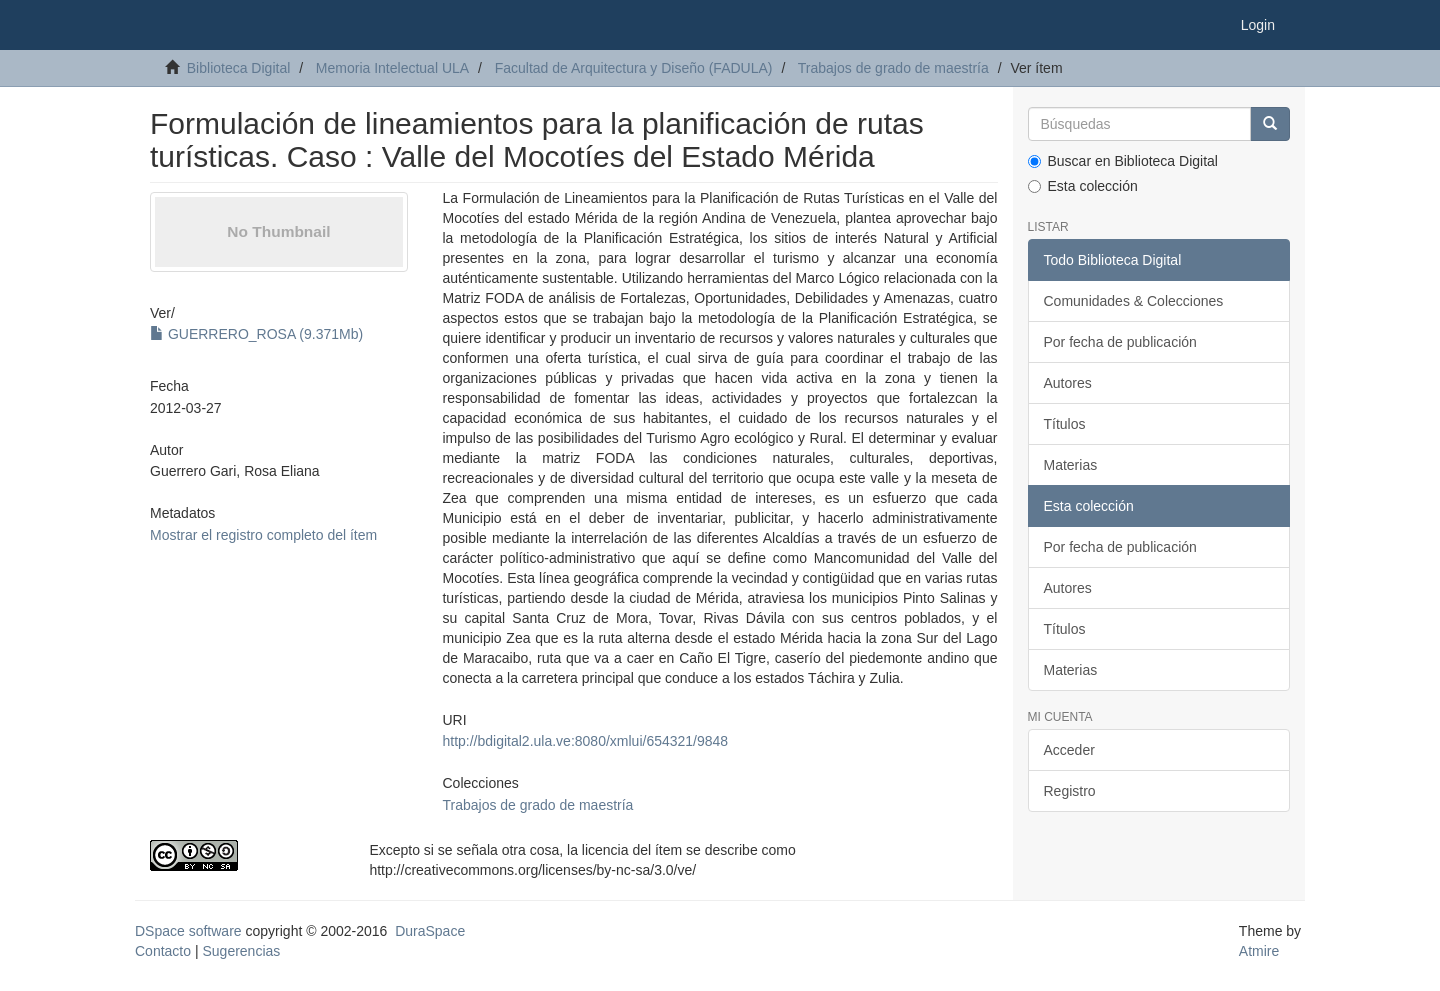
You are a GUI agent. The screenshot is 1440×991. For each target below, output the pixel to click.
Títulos (1065, 424)
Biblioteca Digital (239, 68)
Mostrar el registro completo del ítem (263, 535)
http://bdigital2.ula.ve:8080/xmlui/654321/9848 (585, 741)
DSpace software (188, 931)
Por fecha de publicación (1120, 342)
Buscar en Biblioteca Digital (1123, 161)
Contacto (163, 951)
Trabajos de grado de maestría (893, 68)
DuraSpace (430, 931)
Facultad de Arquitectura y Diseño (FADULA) (634, 68)
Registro (1070, 791)
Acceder (1069, 750)
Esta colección (1083, 186)
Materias (1071, 465)
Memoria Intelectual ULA (392, 68)
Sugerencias (241, 951)
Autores (1068, 383)
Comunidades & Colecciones (1134, 301)
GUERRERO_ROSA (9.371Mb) (256, 334)
